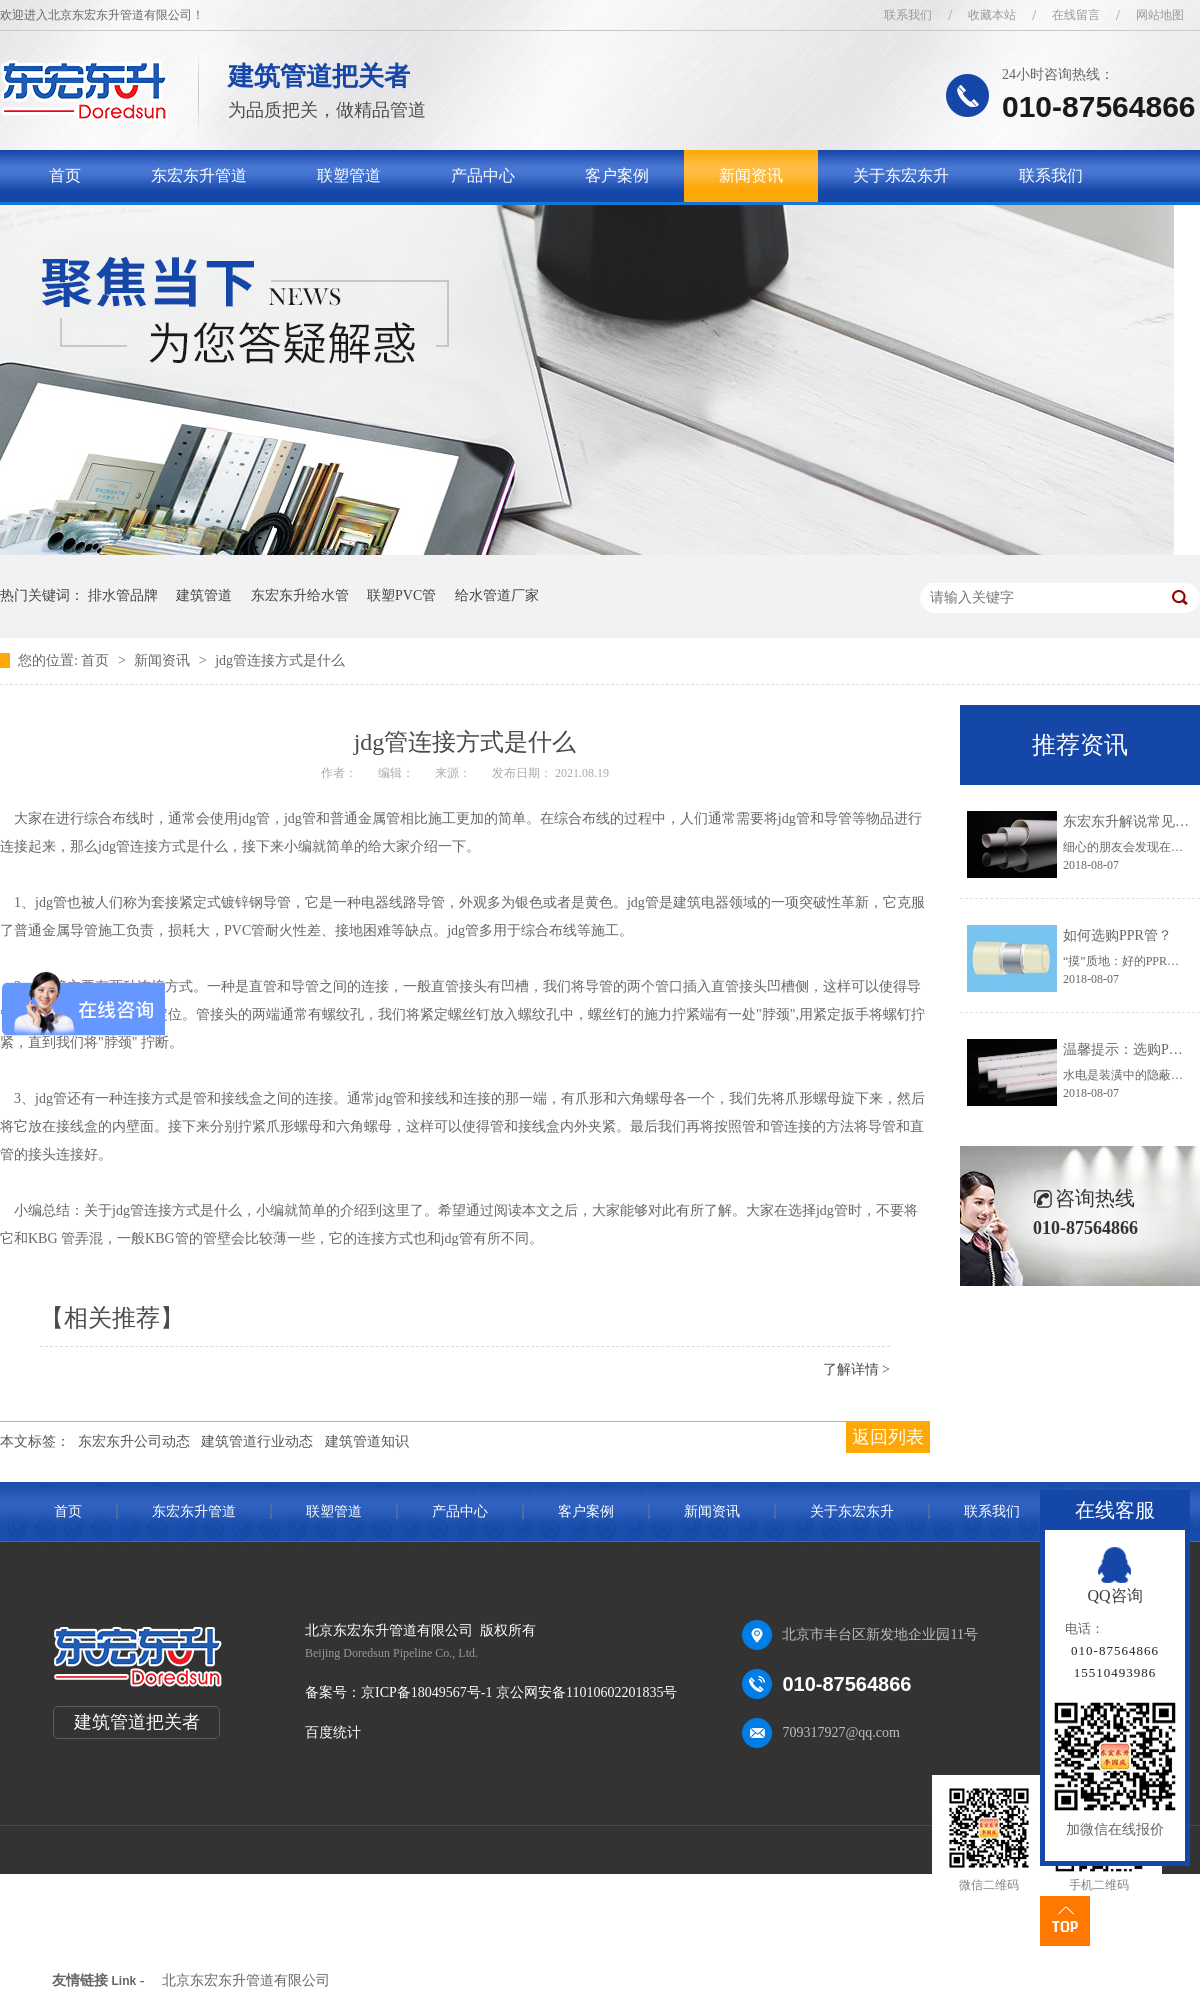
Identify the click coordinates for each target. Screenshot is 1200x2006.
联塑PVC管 (401, 595)
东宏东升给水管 (300, 595)
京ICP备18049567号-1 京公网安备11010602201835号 (519, 1692)
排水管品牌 (123, 595)
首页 (65, 175)
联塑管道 (349, 175)
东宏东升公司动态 (134, 1441)
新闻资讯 (751, 175)
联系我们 (908, 15)
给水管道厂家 (497, 595)
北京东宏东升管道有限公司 (246, 1980)
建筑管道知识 (367, 1441)
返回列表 (888, 1437)
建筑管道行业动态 (257, 1441)
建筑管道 (204, 595)
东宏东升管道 (199, 175)
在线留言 (1076, 15)
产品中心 (483, 175)
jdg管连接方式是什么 (280, 660)
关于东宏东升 (901, 175)
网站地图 (1160, 15)
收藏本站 (992, 15)
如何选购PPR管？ (1117, 935)
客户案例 (617, 175)
